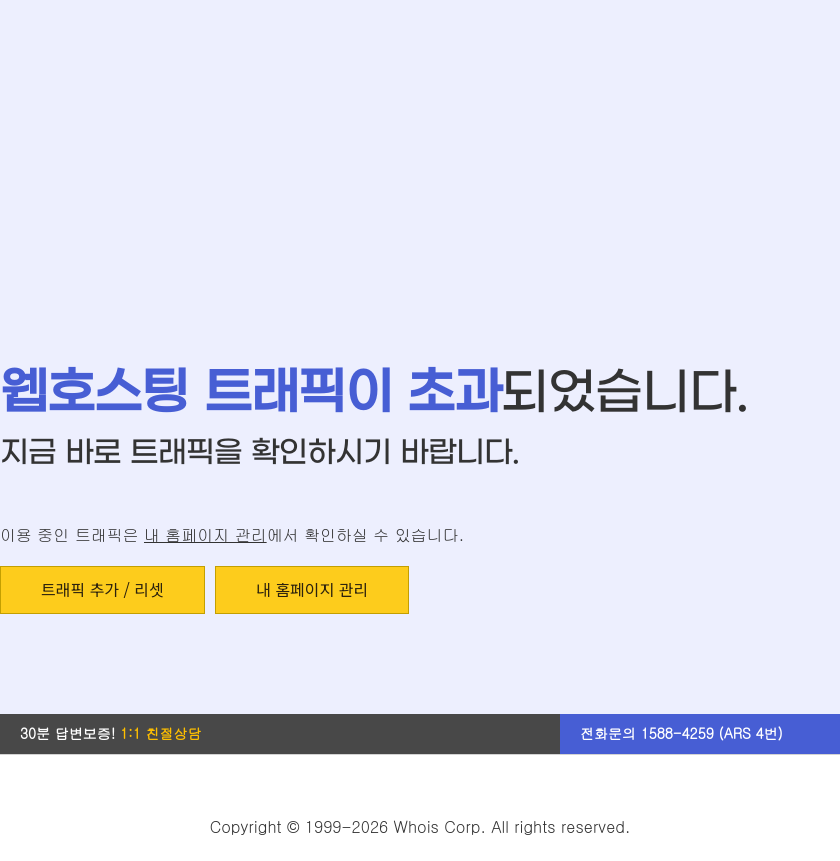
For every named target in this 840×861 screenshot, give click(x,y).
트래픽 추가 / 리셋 (102, 589)
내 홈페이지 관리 (205, 534)
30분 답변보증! (111, 733)
